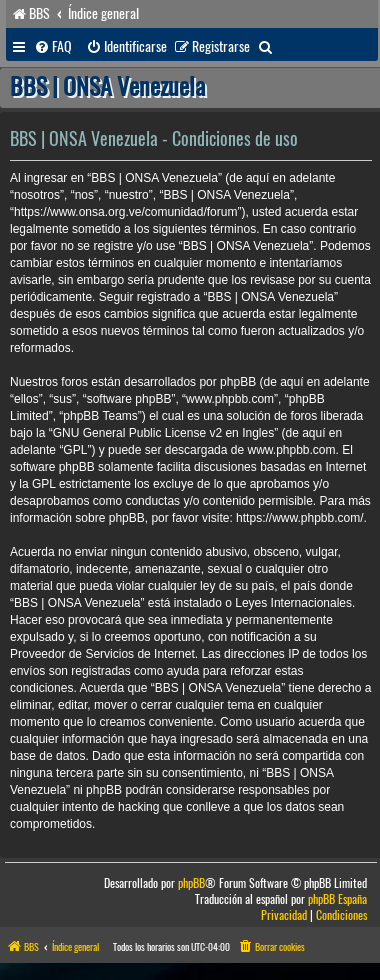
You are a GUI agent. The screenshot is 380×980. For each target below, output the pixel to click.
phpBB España (337, 899)
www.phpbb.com (291, 450)
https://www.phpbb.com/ (299, 518)
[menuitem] (53, 47)
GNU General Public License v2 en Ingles (163, 433)
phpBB (191, 883)
